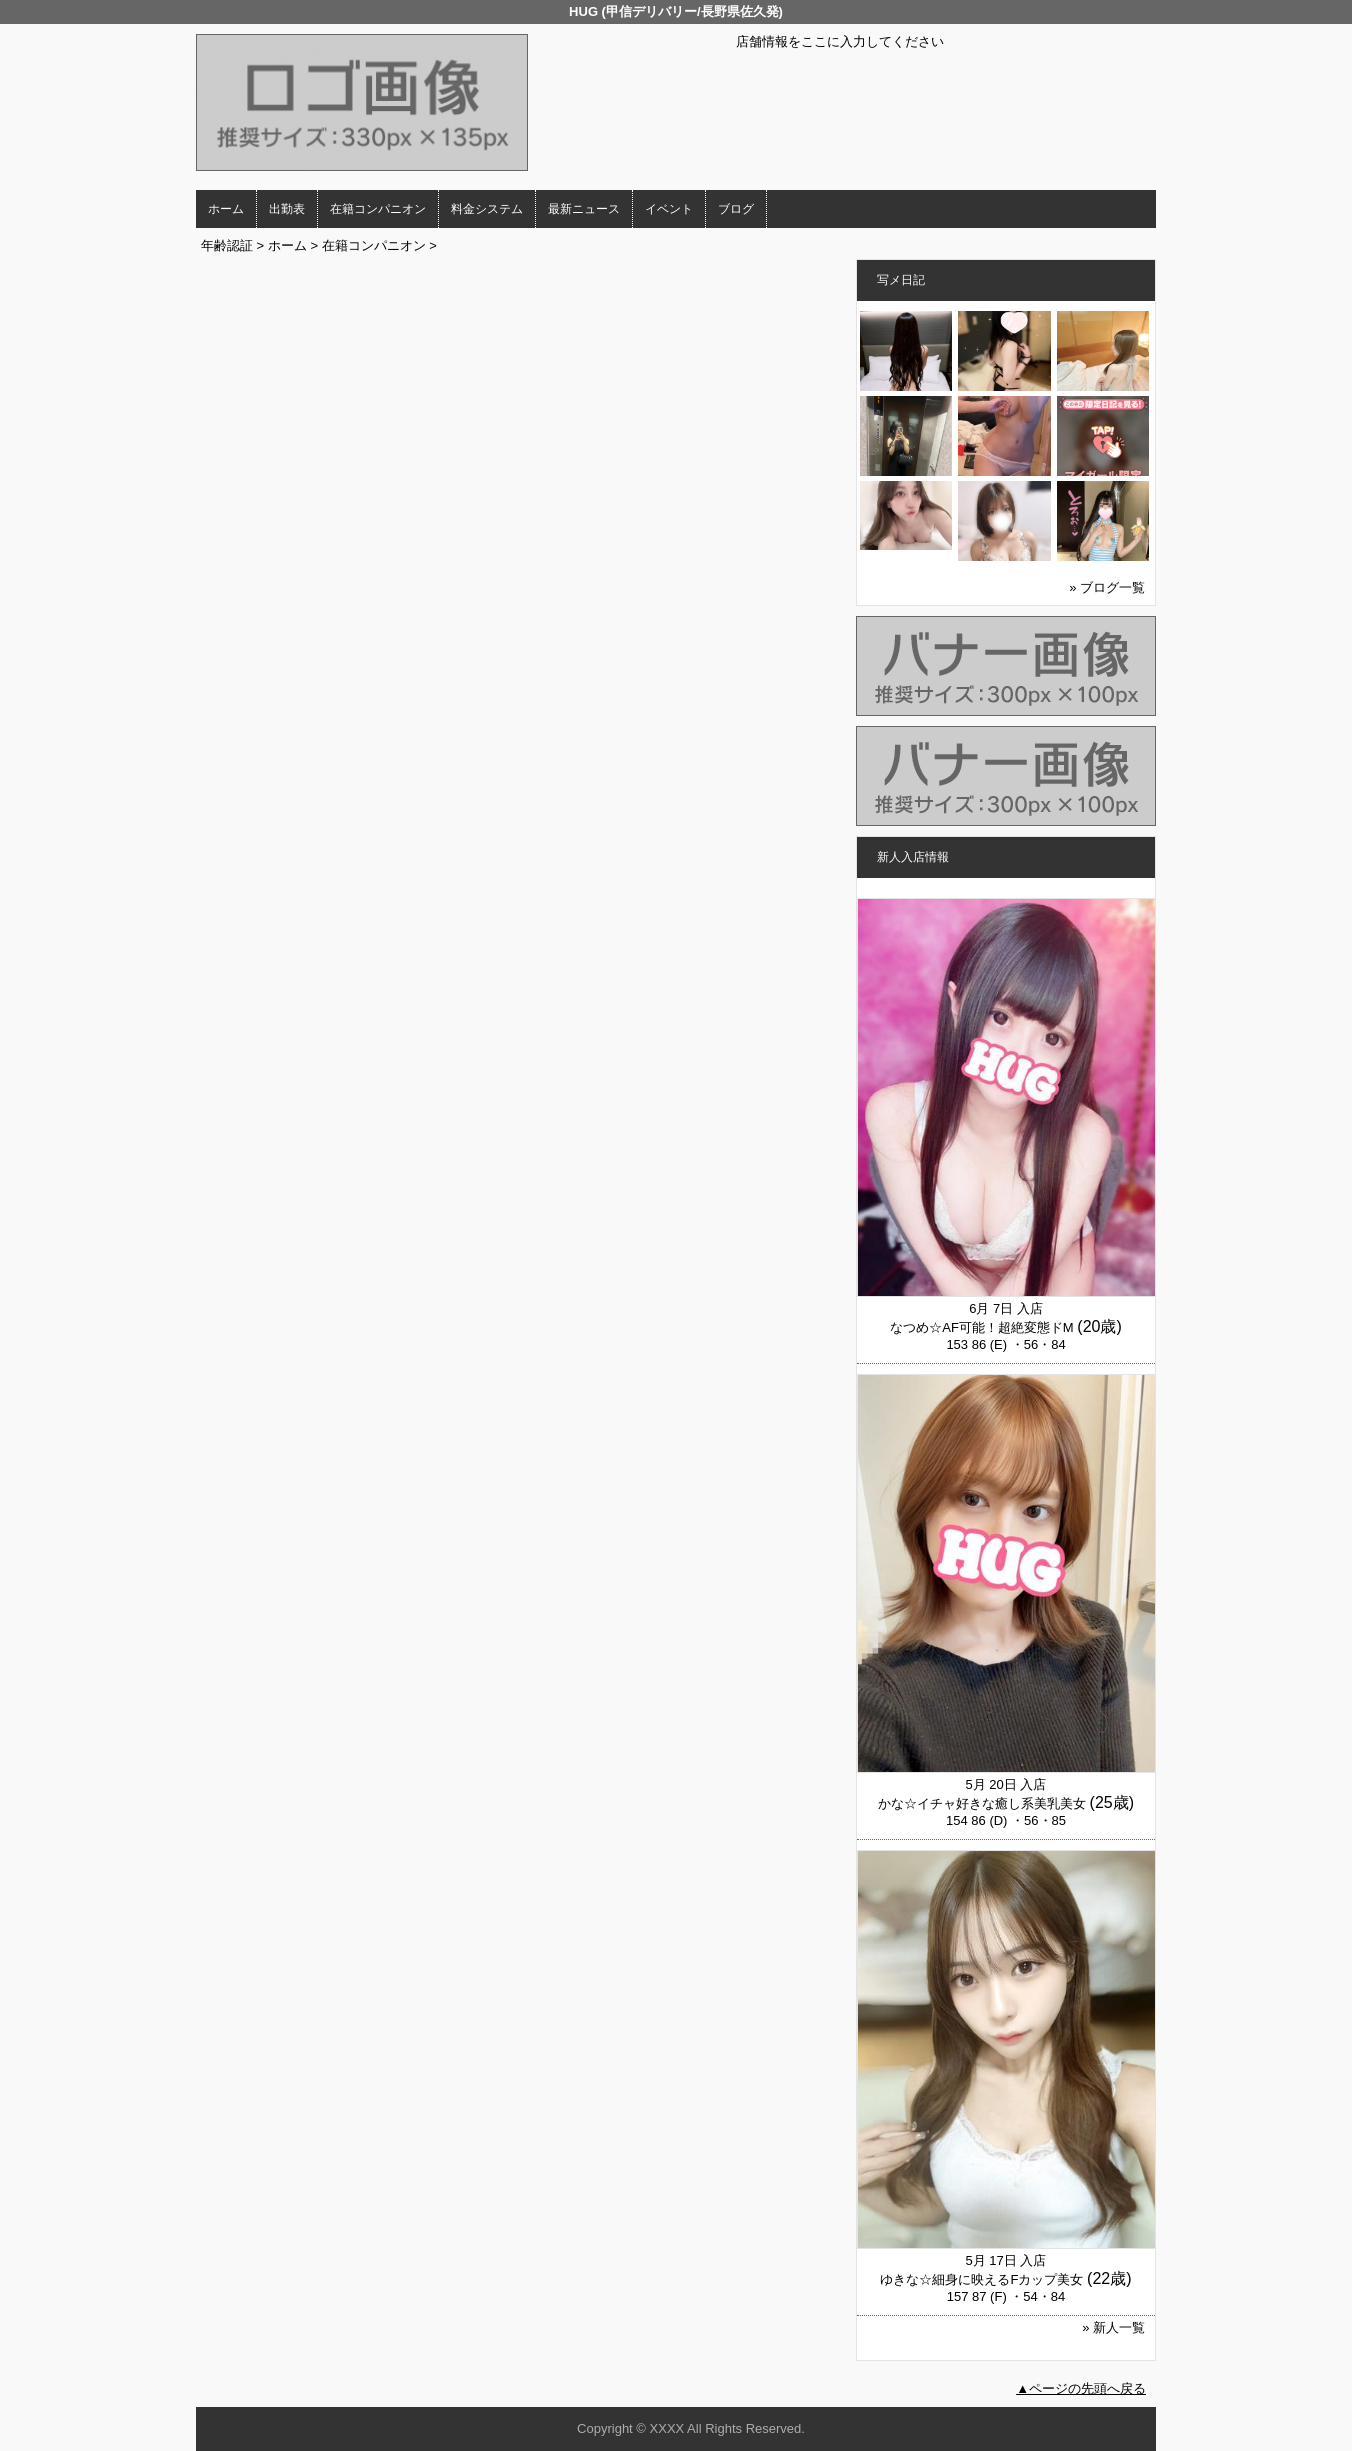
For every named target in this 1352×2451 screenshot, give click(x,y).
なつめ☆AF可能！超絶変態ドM (981, 1327)
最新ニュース (584, 209)
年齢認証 (227, 245)
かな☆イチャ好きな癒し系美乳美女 (982, 1803)
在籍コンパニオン (378, 209)
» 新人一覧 (1113, 2327)
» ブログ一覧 (1107, 587)
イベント (669, 209)
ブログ (736, 209)
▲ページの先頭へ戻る (1081, 2388)
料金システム (487, 209)
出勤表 (287, 209)
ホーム (226, 209)
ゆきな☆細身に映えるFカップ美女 (981, 2279)
